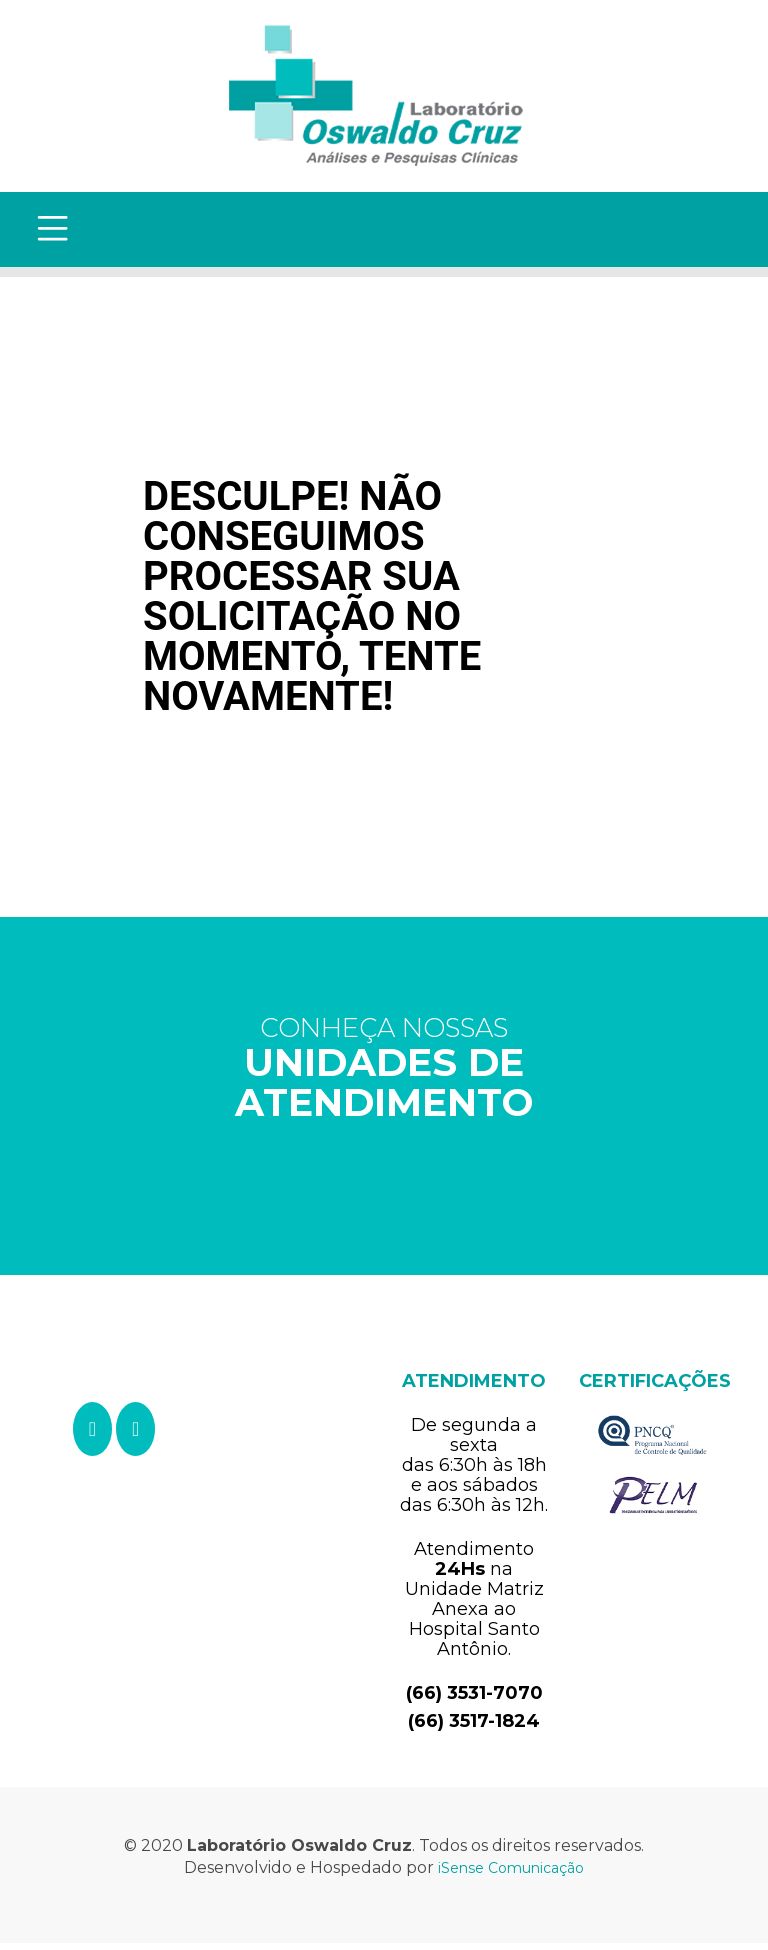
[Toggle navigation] (56, 233)
